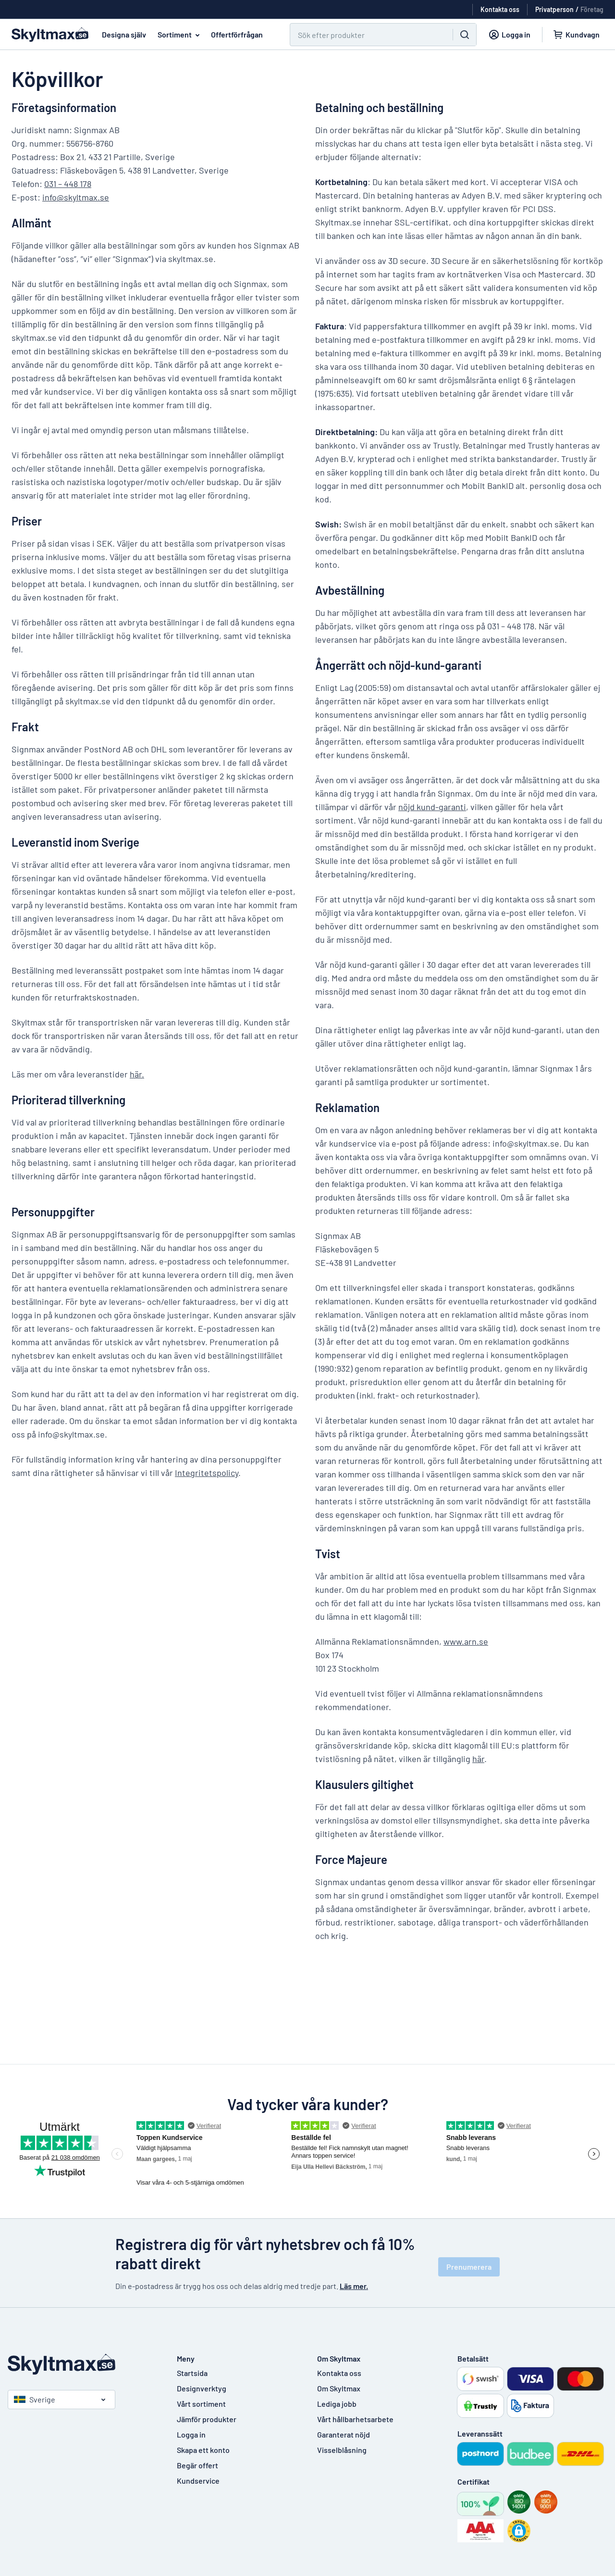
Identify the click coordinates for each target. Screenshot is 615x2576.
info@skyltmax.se (75, 197)
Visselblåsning (342, 2449)
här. (137, 1074)
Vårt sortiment (201, 2403)
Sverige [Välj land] (34, 2399)
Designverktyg (201, 2388)
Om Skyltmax (338, 2388)
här (478, 1758)
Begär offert (197, 2465)
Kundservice (198, 2480)
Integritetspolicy (206, 1472)
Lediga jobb (337, 2403)
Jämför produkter (206, 2419)
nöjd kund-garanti (432, 806)
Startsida (192, 2372)
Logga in (191, 2434)
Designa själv (124, 34)
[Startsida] (83, 2364)
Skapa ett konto (203, 2449)
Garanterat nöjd (343, 2434)
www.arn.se (465, 1641)
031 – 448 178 (67, 183)
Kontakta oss (339, 2372)
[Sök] (365, 35)
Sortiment (180, 34)
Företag (591, 9)
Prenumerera (469, 2266)
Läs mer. (354, 2285)
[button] (518, 2530)
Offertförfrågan (237, 34)
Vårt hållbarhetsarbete (355, 2419)
